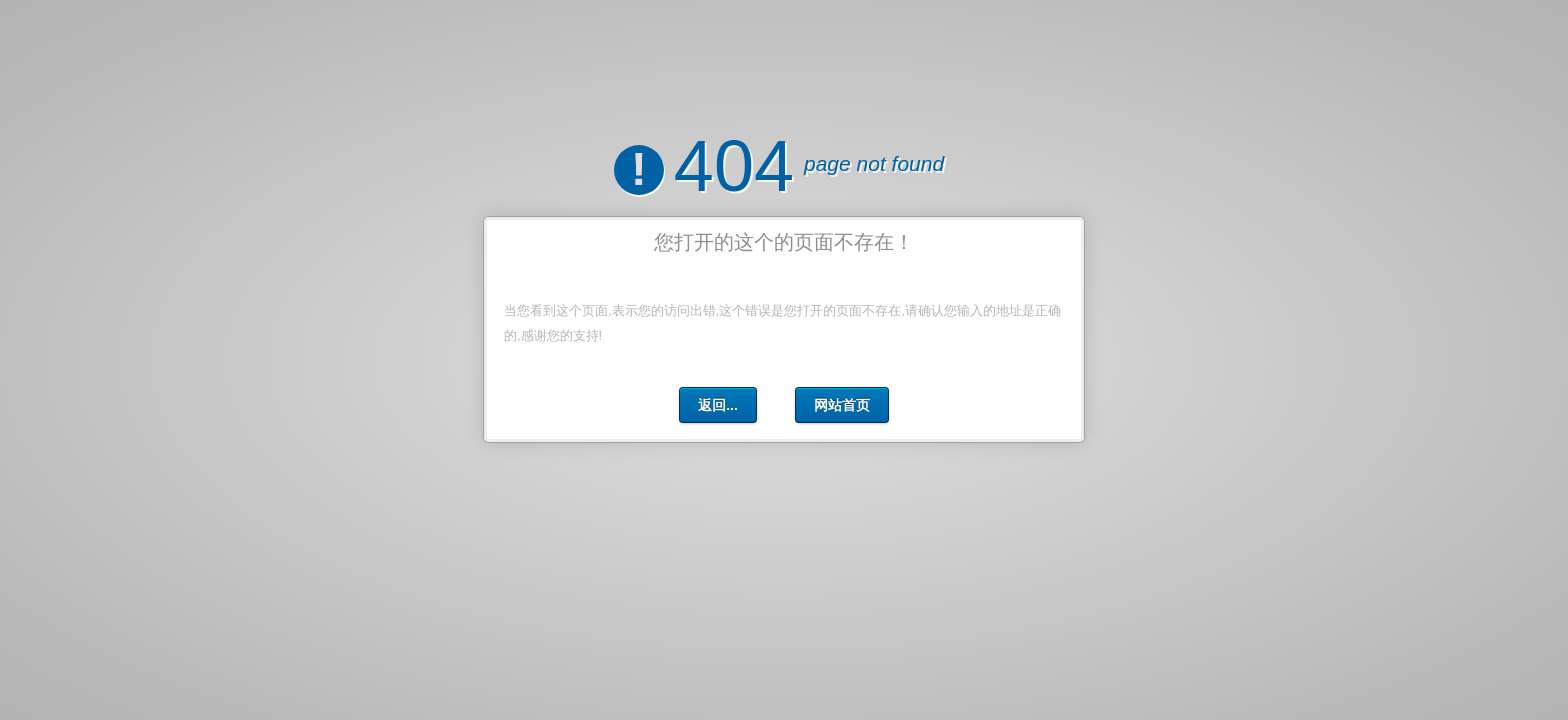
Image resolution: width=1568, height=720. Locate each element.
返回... (718, 405)
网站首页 (842, 405)
